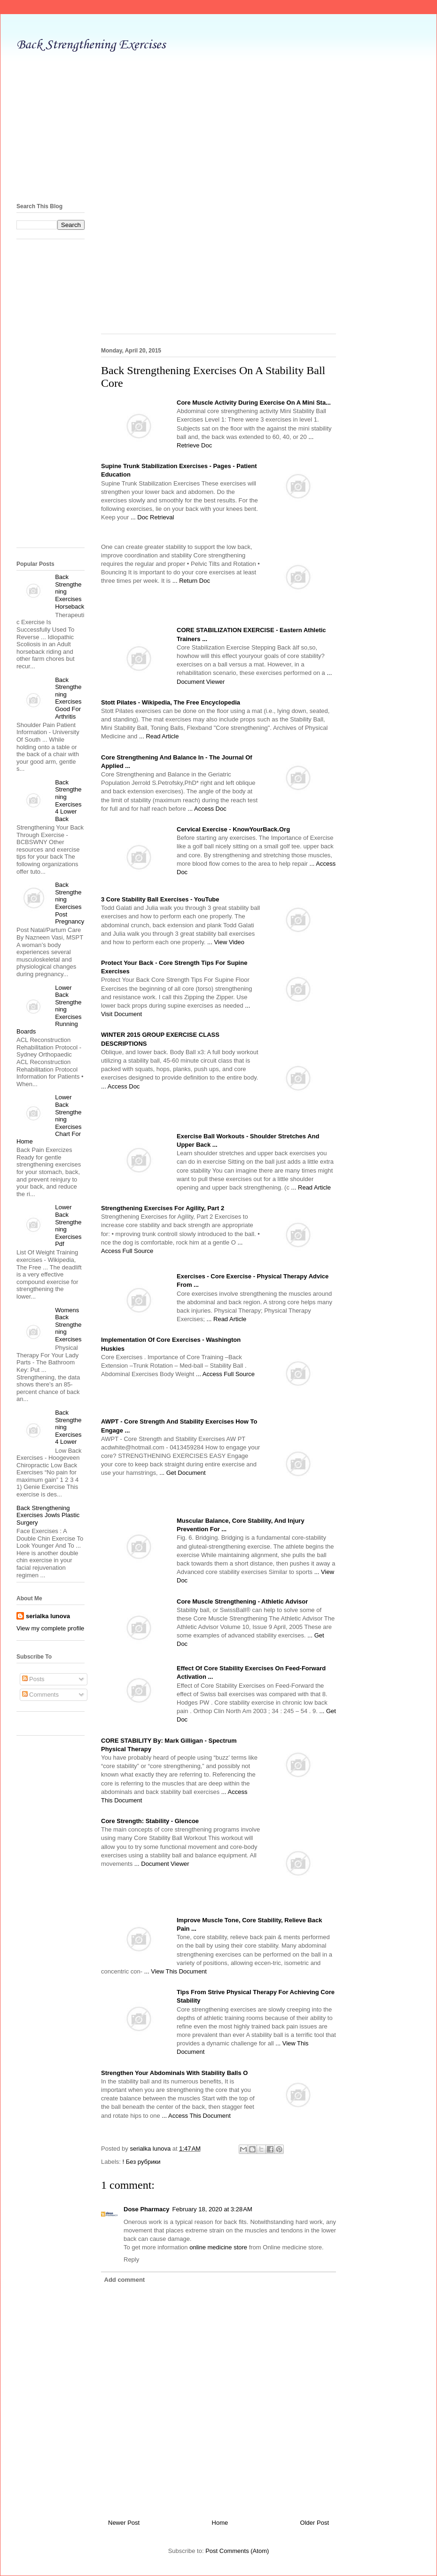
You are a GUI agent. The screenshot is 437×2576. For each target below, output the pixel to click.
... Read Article (159, 736)
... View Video (225, 942)
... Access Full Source (225, 1374)
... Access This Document (196, 2115)
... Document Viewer (161, 1863)
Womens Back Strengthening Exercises (68, 1325)
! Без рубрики (142, 2161)
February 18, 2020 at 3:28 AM (212, 2209)
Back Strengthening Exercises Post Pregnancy (69, 903)
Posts (33, 1679)
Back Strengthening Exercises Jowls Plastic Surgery (47, 1515)
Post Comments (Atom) (237, 2550)
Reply (131, 2259)
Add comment (124, 2279)
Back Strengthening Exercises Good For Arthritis (68, 698)
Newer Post (124, 2522)
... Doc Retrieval (152, 517)
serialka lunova (48, 1616)
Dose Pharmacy (147, 2209)
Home (220, 2522)
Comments (40, 1694)
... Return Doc (191, 580)
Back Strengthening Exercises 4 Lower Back (68, 800)
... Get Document (182, 1472)
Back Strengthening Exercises (90, 45)
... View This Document (175, 1971)
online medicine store (218, 2247)
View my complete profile (50, 1628)
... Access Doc (206, 808)
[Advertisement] (218, 124)
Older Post (314, 2522)
